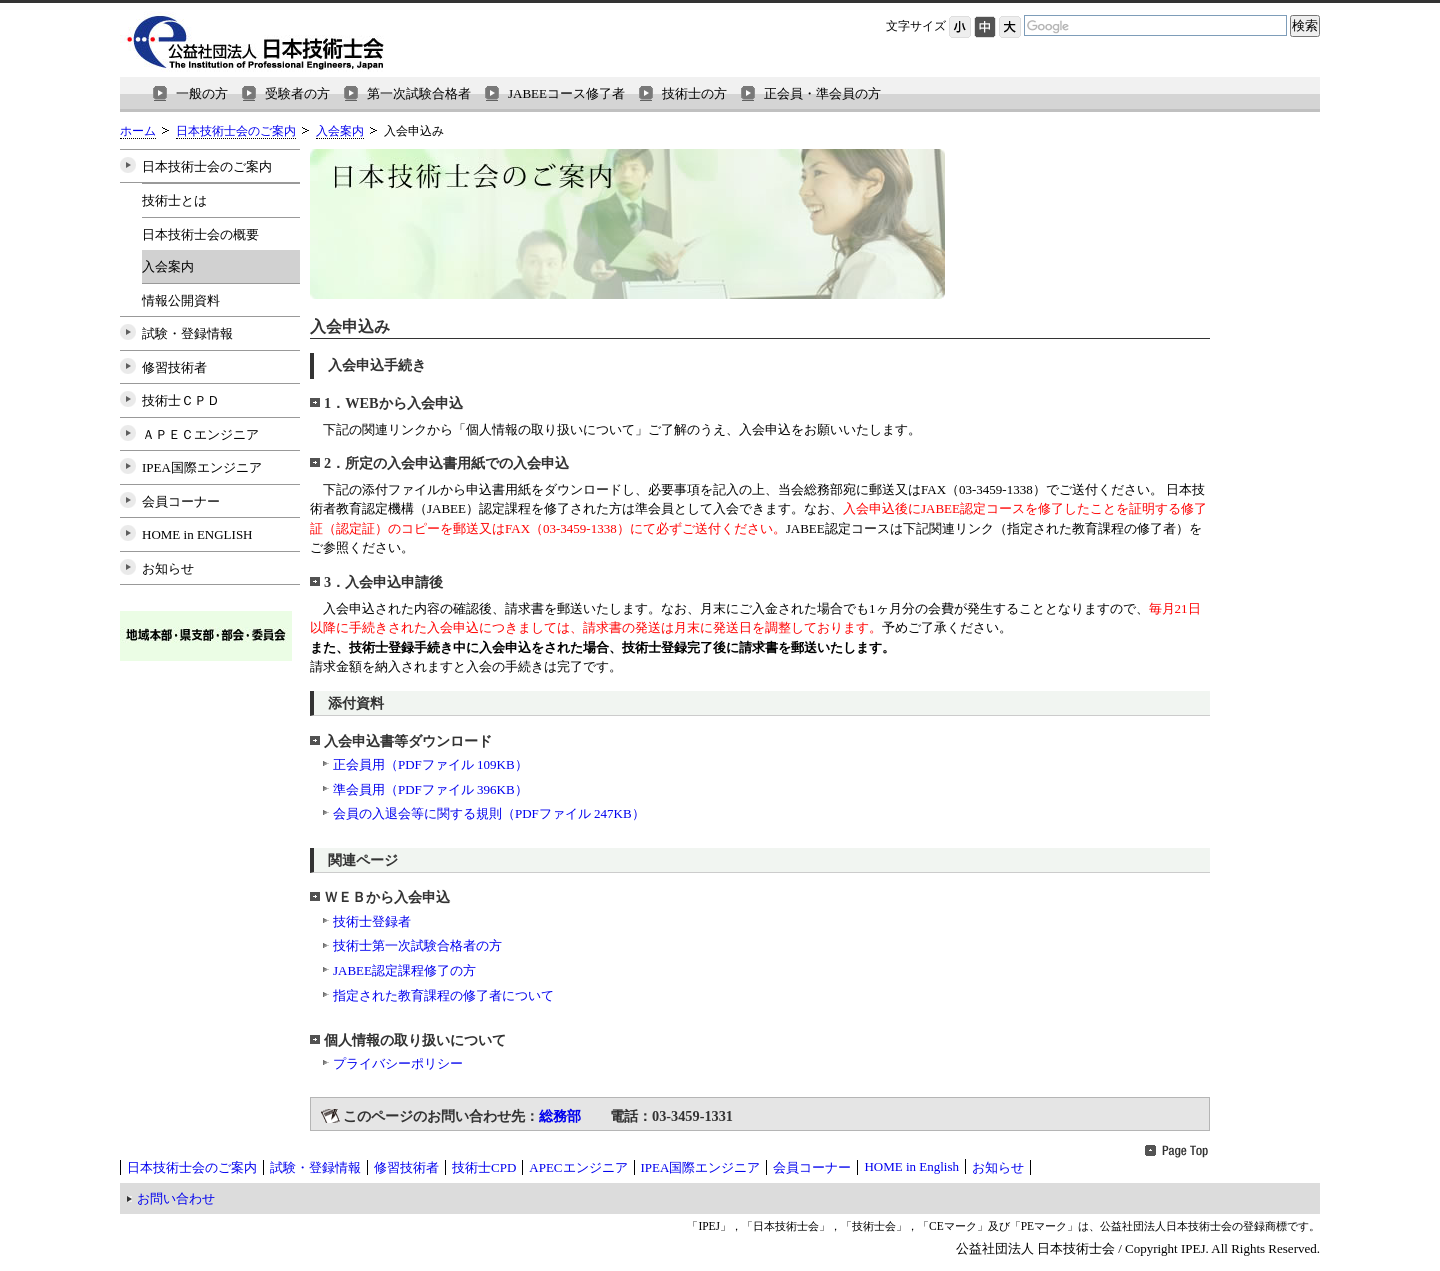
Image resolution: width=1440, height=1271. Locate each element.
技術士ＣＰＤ (181, 400)
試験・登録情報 (187, 333)
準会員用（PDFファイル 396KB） (430, 789)
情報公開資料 (181, 300)
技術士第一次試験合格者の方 (417, 945)
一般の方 (202, 93)
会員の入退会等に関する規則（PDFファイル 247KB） (489, 813)
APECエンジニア (578, 1167)
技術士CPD (484, 1167)
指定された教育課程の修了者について (443, 995)
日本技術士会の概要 (200, 234)
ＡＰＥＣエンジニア (200, 434)
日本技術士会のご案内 (236, 131)
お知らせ (168, 568)
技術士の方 (694, 93)
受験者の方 (297, 93)
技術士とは (174, 200)
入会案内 (340, 131)
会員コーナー (181, 501)
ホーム (138, 131)
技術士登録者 (372, 921)
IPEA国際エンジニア (202, 467)
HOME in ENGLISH (197, 534)
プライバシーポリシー (398, 1063)
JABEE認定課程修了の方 (404, 970)
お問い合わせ (176, 1198)
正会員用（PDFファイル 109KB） (430, 764)
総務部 (560, 1116)
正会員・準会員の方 (822, 93)
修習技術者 (174, 367)
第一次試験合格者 (419, 93)
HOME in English (911, 1166)
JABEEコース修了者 (566, 93)
